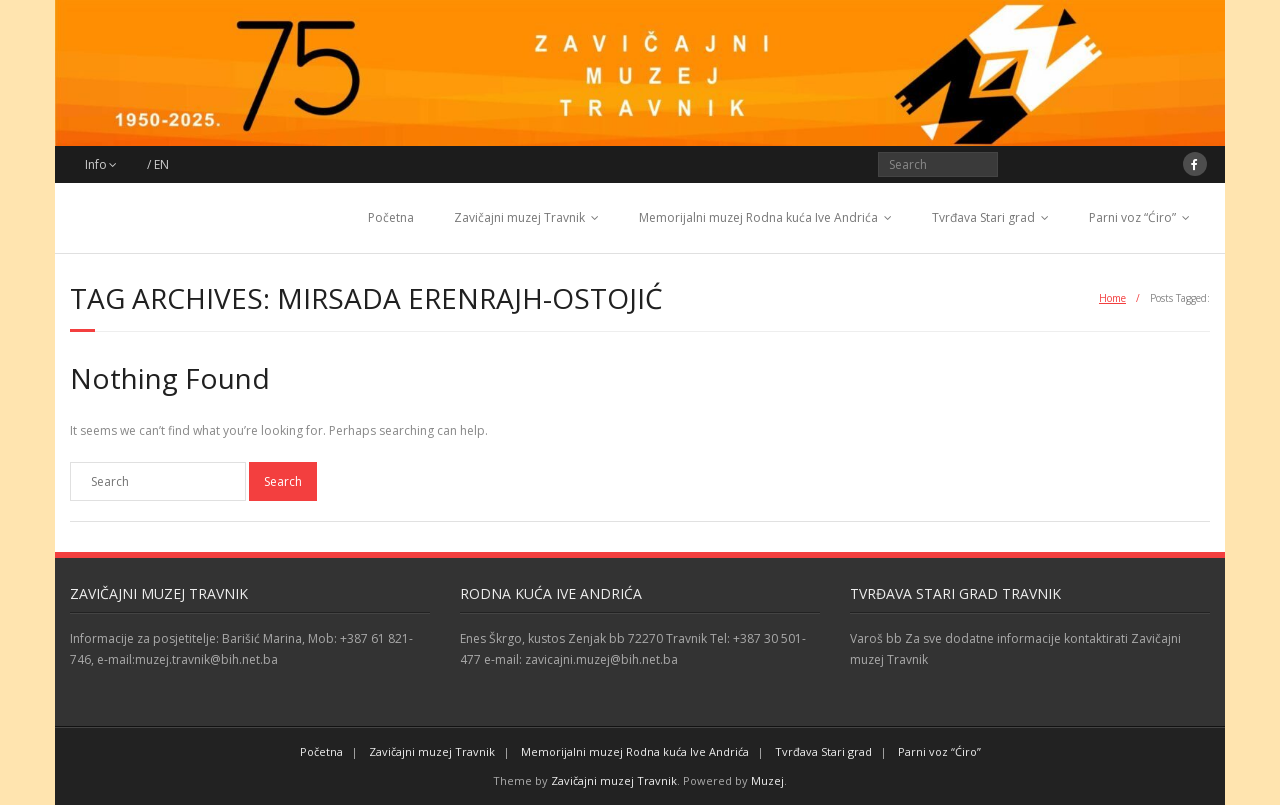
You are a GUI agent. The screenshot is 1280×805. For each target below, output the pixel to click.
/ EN (158, 164)
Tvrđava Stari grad (983, 217)
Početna (391, 217)
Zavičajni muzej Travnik (519, 217)
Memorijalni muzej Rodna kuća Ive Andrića (758, 217)
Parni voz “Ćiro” (1132, 217)
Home (1112, 298)
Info (96, 164)
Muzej (767, 780)
